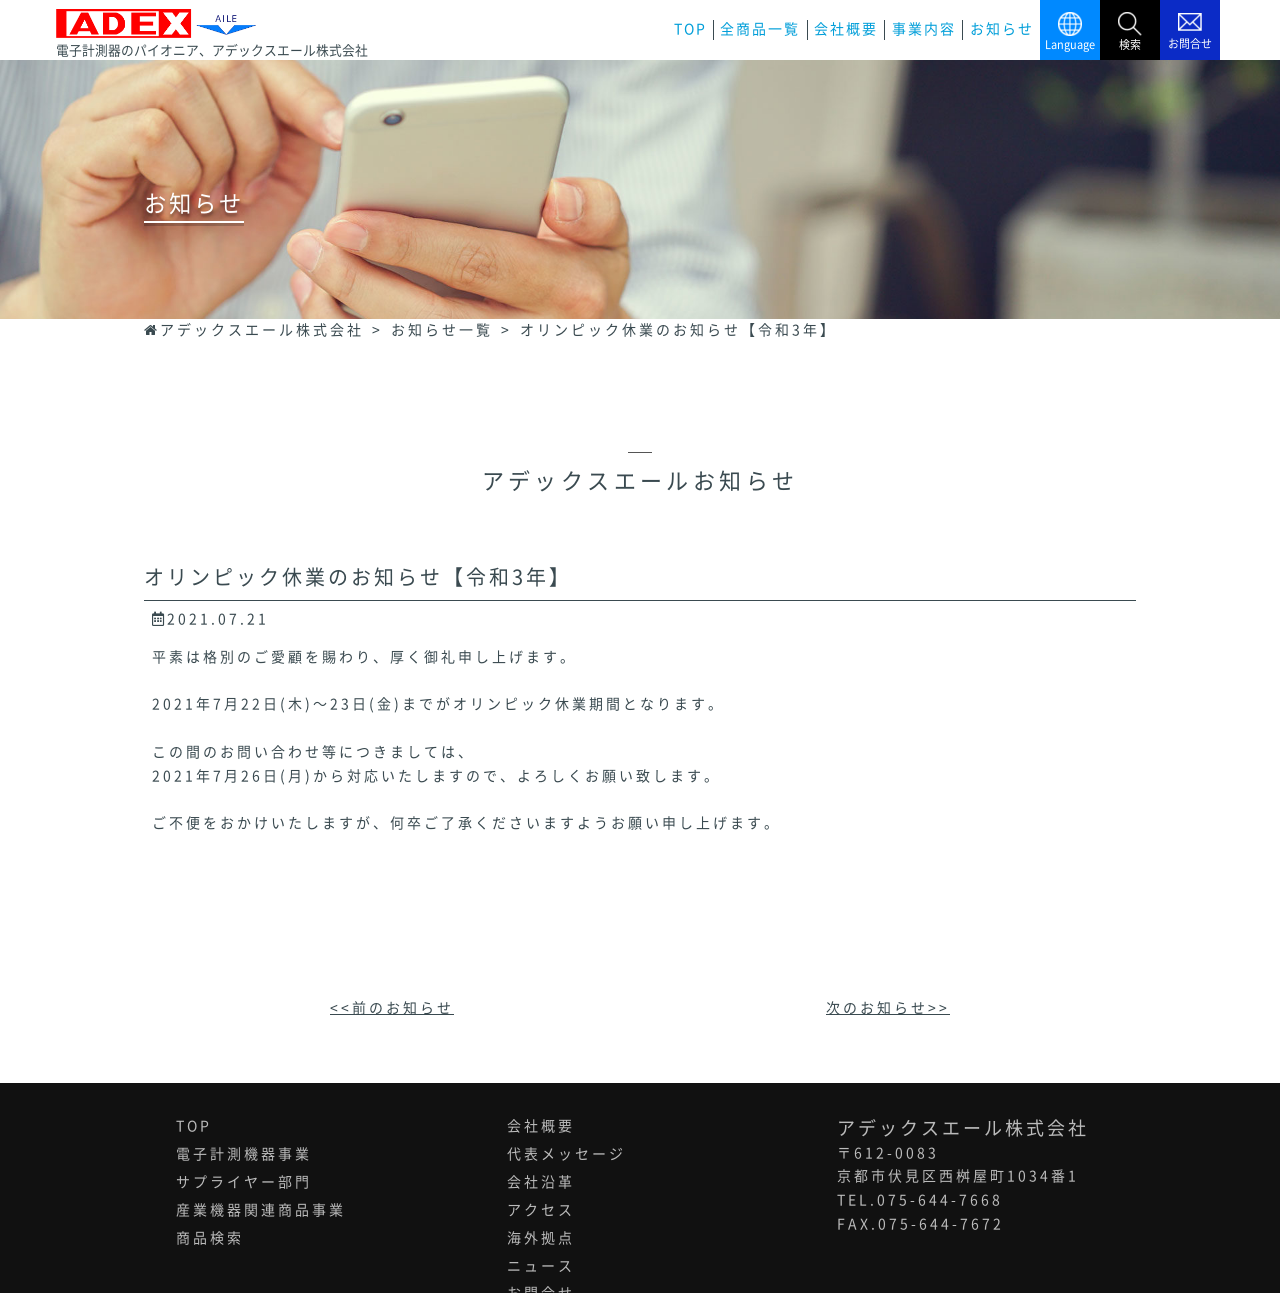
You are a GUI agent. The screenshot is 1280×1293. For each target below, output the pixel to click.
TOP (690, 29)
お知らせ (1002, 29)
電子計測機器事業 (244, 1154)
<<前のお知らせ (392, 1008)
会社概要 (846, 29)
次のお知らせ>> (888, 1008)
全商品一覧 (760, 29)
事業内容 (924, 29)
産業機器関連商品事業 (261, 1210)
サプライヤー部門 (244, 1182)
